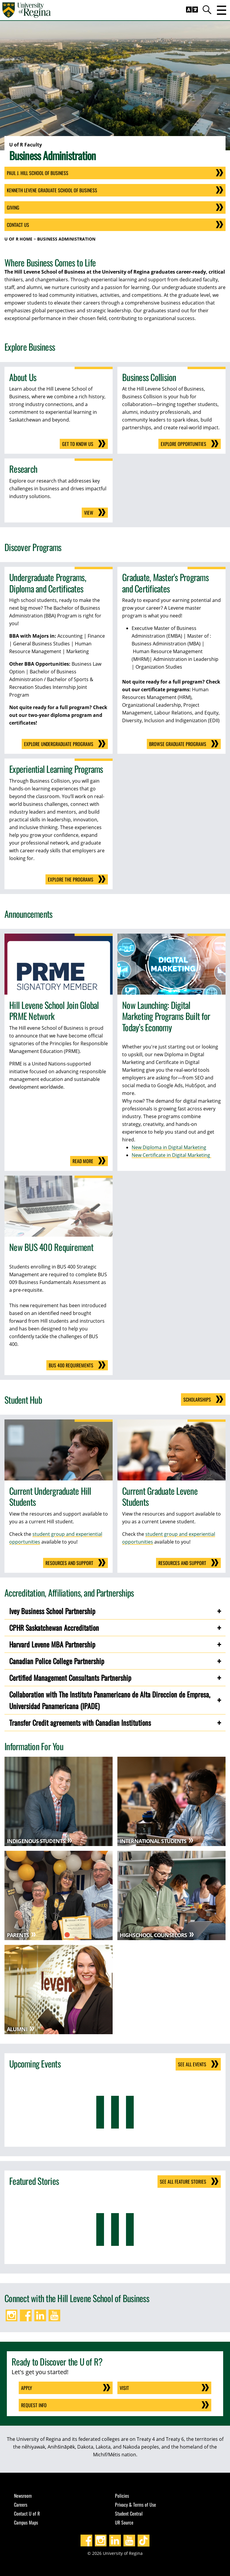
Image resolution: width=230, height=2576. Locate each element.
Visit (124, 2387)
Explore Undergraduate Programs (58, 744)
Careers (20, 2504)
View (88, 512)
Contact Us (18, 224)
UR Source (124, 2522)
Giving (13, 207)
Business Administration (66, 239)
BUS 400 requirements (71, 1365)
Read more (83, 1161)
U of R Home (18, 239)
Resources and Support (69, 1562)
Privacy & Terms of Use (135, 2504)
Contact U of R (27, 2513)
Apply (26, 2387)
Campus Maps (26, 2522)
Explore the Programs (70, 879)
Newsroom (23, 2495)
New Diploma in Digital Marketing (169, 1147)
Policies (122, 2495)
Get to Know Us (77, 443)
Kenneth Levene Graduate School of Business (52, 190)
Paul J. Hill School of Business (37, 173)
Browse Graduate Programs (177, 744)
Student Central (129, 2513)
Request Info (34, 2405)
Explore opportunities (183, 443)
